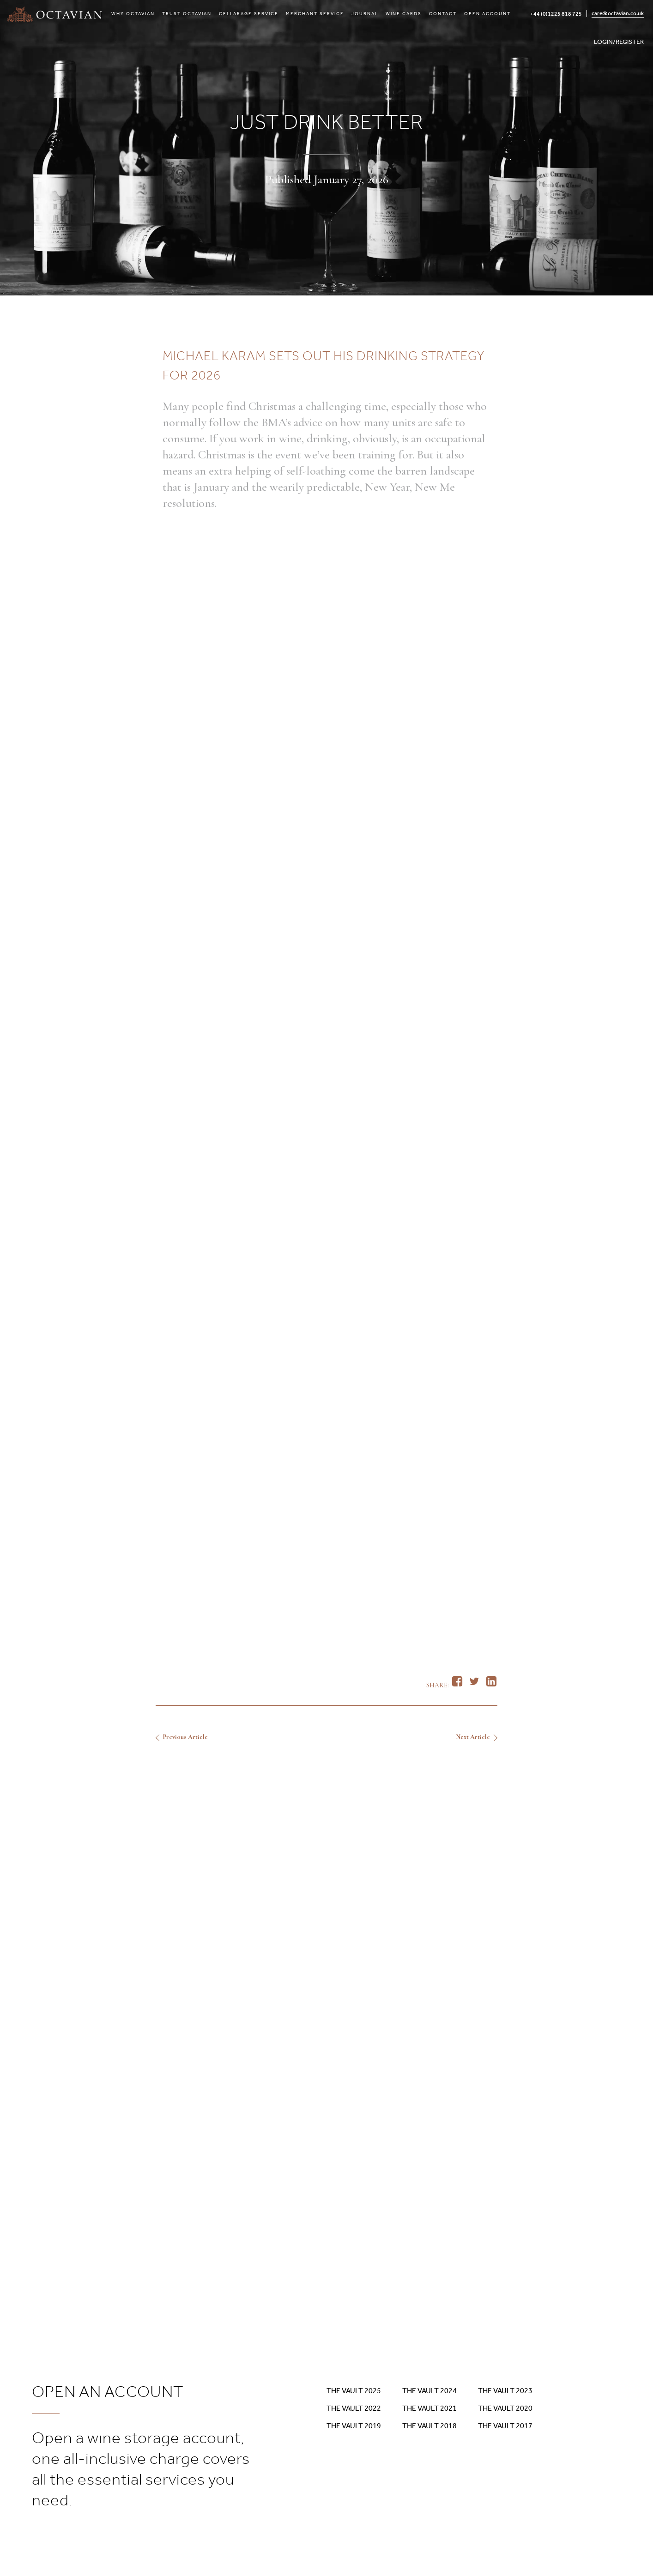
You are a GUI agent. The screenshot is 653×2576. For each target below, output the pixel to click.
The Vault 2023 (505, 2390)
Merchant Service (315, 14)
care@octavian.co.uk (618, 13)
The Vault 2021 (429, 2408)
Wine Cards (404, 14)
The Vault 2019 (353, 2425)
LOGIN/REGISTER (619, 42)
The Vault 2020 (505, 2408)
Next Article (473, 1737)
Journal (364, 14)
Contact (443, 14)
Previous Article (185, 1737)
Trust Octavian (187, 14)
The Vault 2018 (429, 2425)
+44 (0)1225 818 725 (556, 14)
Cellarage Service (248, 14)
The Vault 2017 (505, 2425)
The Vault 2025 (353, 2390)
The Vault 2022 (353, 2408)
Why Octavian (133, 14)
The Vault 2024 (429, 2390)
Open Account (487, 14)
